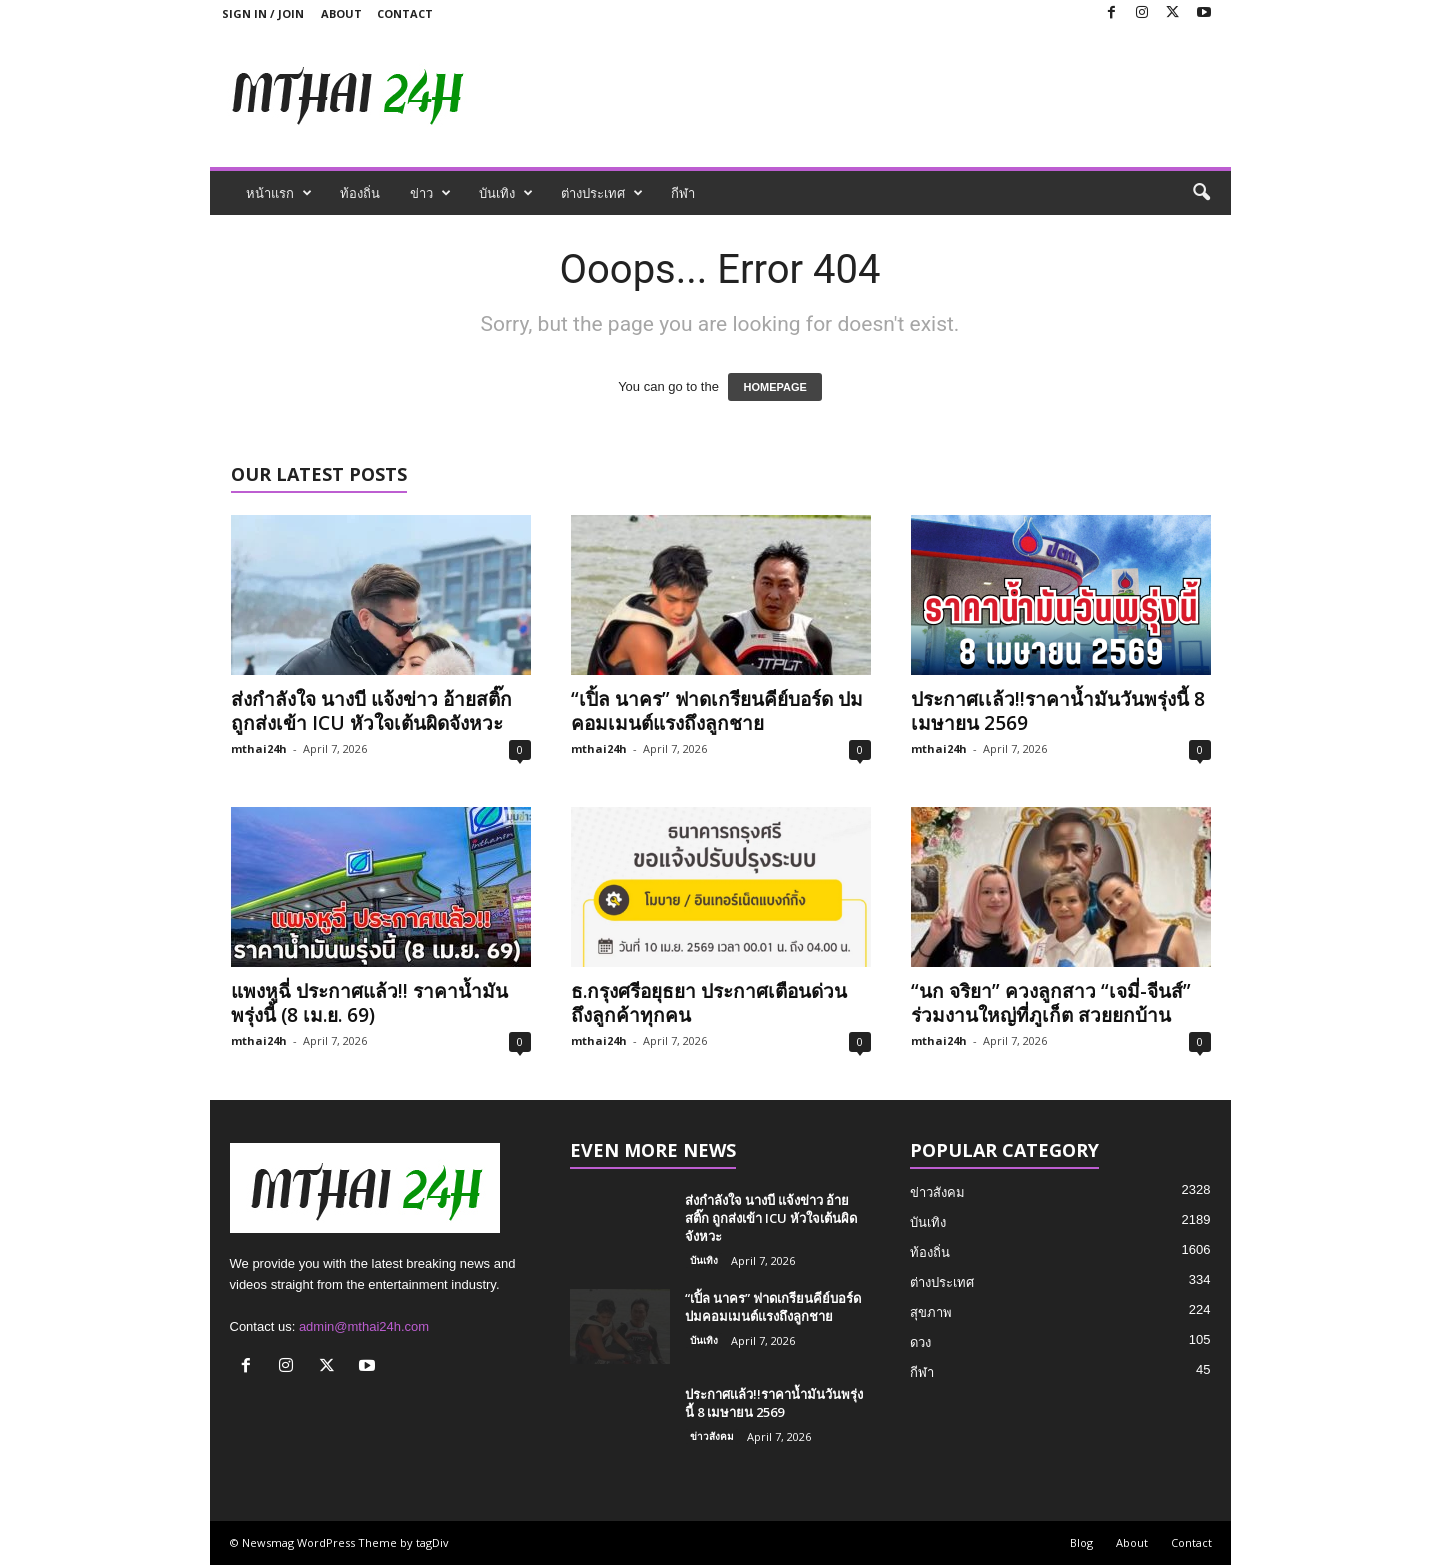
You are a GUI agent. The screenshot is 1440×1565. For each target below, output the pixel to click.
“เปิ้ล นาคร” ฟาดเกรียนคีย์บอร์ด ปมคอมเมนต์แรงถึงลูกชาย (717, 711)
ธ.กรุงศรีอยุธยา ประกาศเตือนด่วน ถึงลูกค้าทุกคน (709, 1003)
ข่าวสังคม (712, 1436)
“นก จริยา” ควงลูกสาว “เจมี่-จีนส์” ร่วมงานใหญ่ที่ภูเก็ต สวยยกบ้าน (1051, 1003)
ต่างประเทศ (602, 193)
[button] (1201, 193)
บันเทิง (506, 193)
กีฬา (683, 193)
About (341, 13)
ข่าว (430, 193)
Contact (405, 13)
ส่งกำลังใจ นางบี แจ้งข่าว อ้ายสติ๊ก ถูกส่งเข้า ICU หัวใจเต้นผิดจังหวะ (371, 711)
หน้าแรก (279, 193)
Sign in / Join (263, 13)
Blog (1081, 1542)
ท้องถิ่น (360, 193)
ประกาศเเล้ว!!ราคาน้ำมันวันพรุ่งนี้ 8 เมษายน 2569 (1058, 711)
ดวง (920, 1342)
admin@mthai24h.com (364, 1326)
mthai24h (259, 748)
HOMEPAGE (774, 387)
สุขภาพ (931, 1312)
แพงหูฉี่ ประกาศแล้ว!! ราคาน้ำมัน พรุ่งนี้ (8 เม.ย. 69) (369, 1003)
